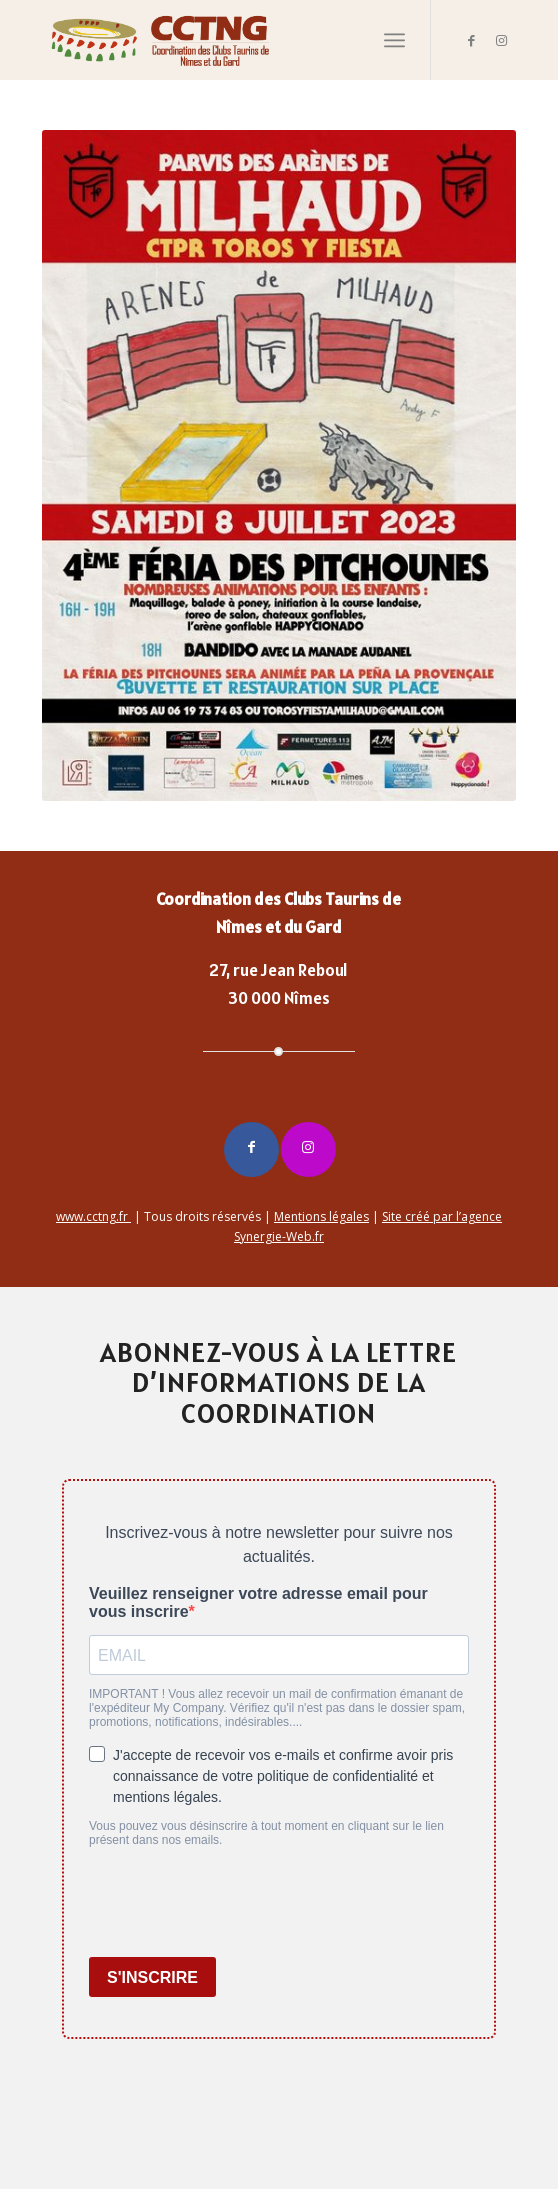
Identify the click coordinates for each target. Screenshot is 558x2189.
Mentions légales (321, 1216)
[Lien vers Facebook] (471, 40)
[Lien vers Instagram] (501, 40)
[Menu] (394, 40)
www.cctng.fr (93, 1216)
